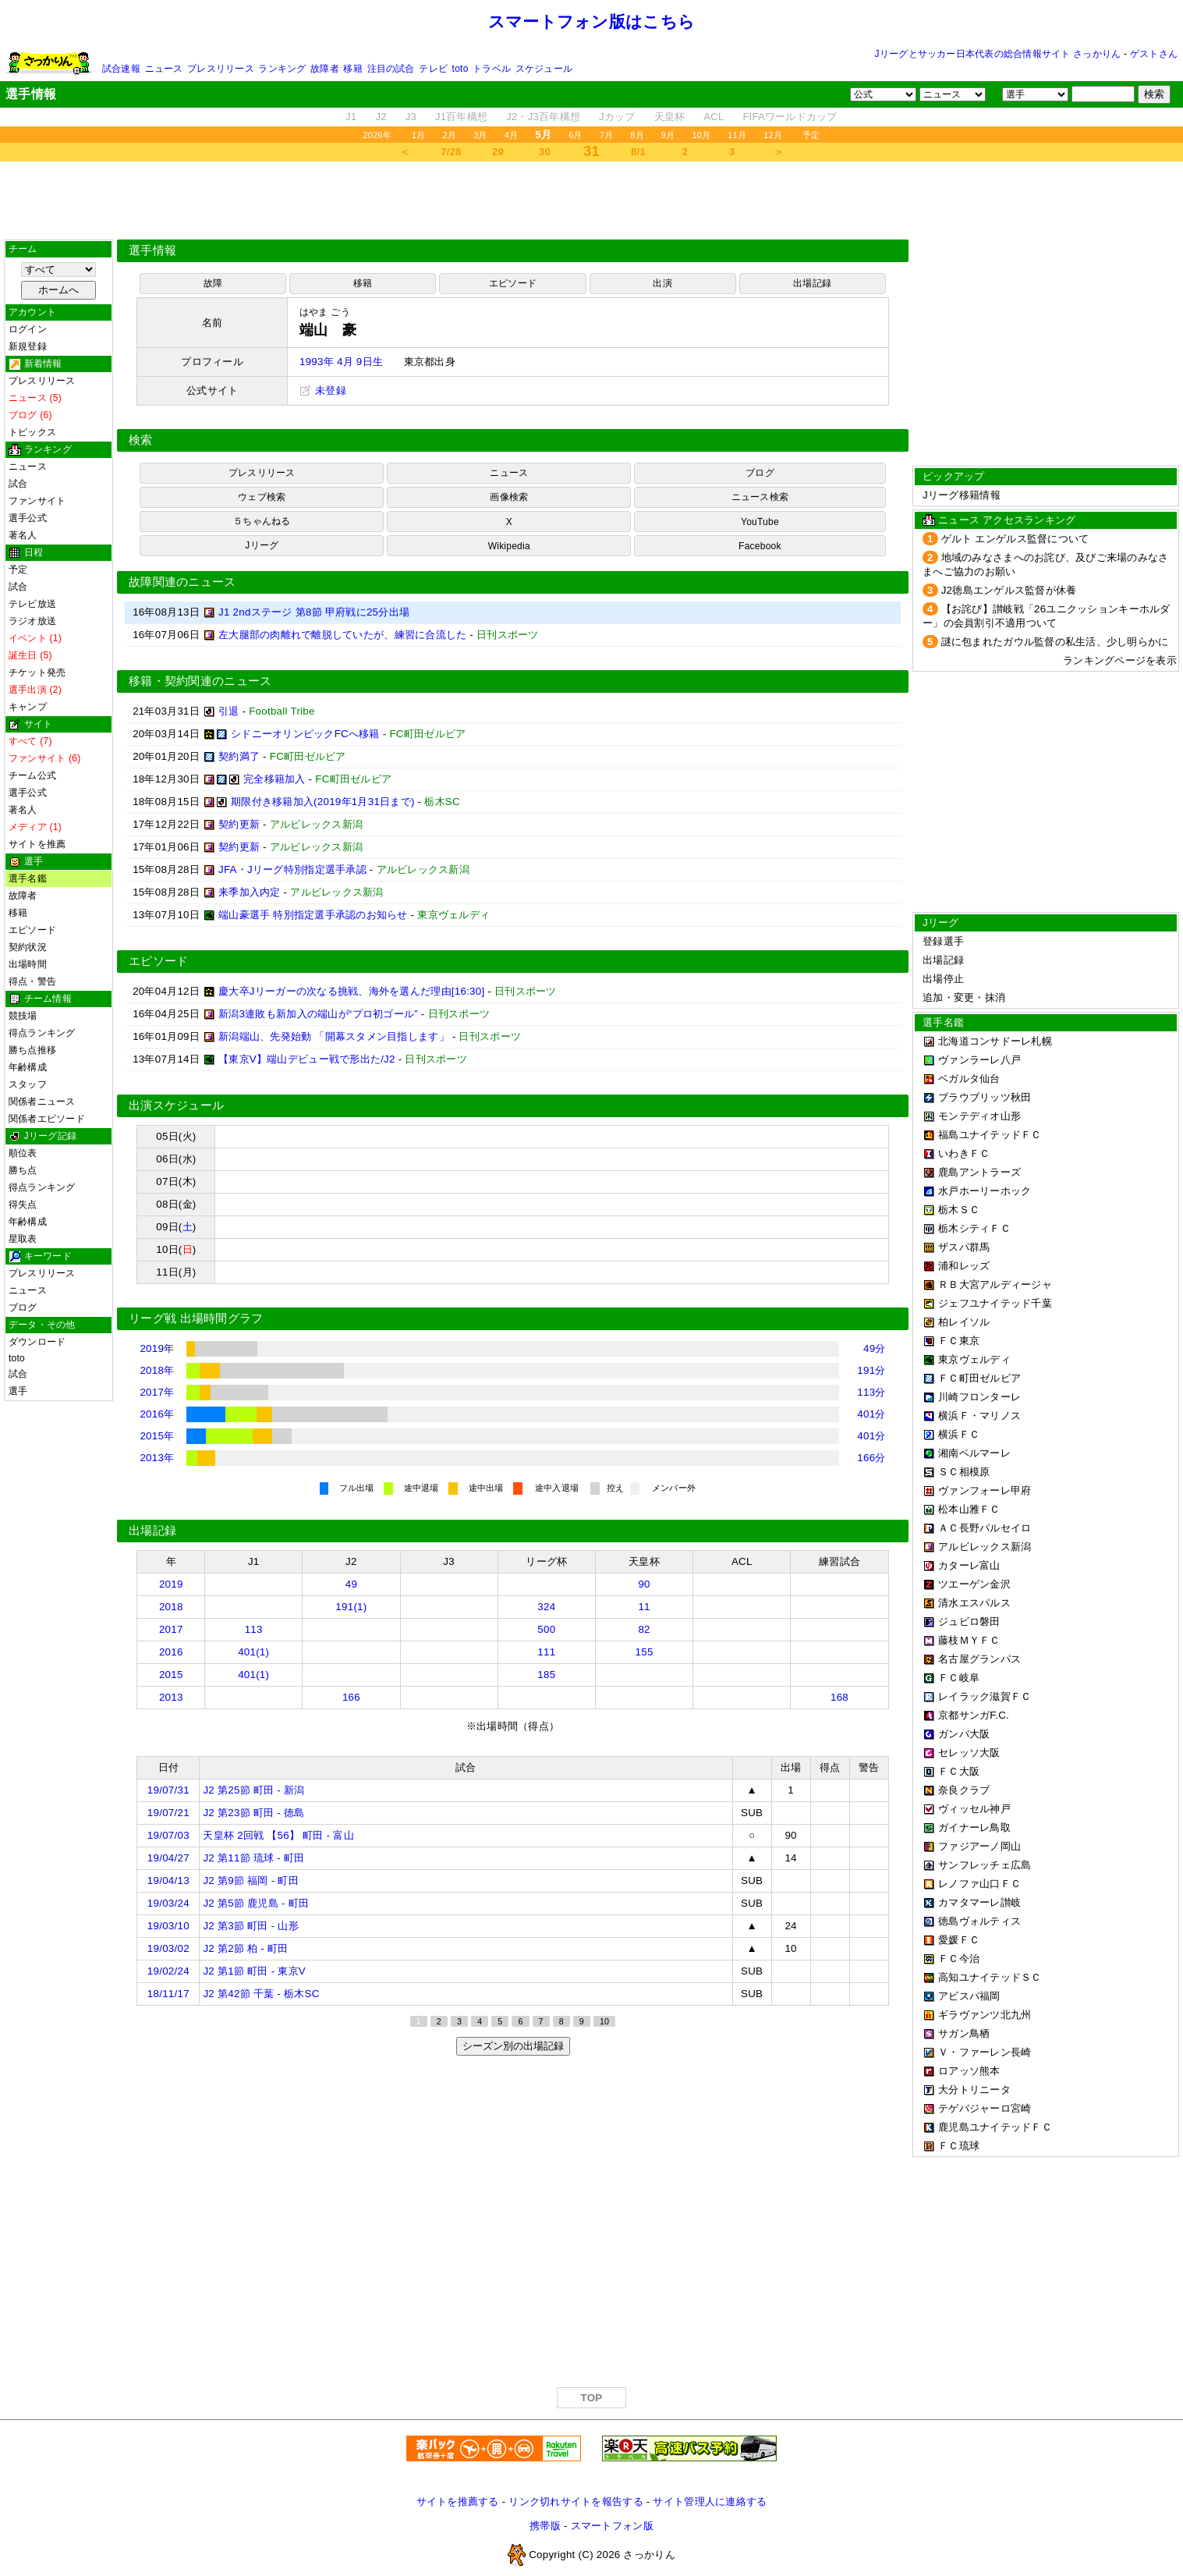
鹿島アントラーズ (979, 1172)
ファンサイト (37, 500)
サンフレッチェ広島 (984, 1865)
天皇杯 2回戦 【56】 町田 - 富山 (278, 1835)
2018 (171, 1607)
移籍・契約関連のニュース (200, 681)
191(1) (351, 1607)
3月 (480, 135)
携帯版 (545, 2526)
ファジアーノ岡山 (979, 1846)
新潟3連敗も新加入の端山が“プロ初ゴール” (318, 1014)
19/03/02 (168, 1948)
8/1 (638, 152)
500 (546, 1629)
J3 (411, 116)
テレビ (433, 68)
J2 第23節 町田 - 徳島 (253, 1812)
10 (604, 2021)
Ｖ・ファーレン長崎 (984, 2052)
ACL (713, 116)
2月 (450, 135)
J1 (350, 116)
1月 (419, 135)
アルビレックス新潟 (984, 1546)
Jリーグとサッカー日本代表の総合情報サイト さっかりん (998, 53)
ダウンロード (37, 1341)
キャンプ (28, 706)
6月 (575, 135)
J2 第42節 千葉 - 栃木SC (261, 1993)
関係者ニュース (42, 1101)
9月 (668, 135)
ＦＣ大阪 (958, 1771)
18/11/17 (168, 1993)
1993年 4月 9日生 (341, 361)
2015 (171, 1674)
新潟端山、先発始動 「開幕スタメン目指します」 (333, 1036)
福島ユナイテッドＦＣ (990, 1135)
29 (498, 152)
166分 (871, 1458)
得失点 (23, 1204)
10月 (701, 135)
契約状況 (28, 947)
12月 (772, 135)
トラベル (492, 68)
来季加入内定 (249, 892)
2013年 (157, 1458)
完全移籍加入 (274, 779)
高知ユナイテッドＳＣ (990, 1977)
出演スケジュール (176, 1105)
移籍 (352, 68)
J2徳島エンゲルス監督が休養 (1009, 590)
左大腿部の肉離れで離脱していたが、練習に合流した (342, 634)
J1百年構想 (461, 116)
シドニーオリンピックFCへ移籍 (305, 734)
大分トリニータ (974, 2089)
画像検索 (509, 496)
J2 (381, 116)
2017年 (157, 1392)
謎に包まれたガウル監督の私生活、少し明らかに (1055, 642)
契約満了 (239, 756)
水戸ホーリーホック (984, 1191)
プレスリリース (220, 68)
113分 (871, 1392)
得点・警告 (32, 981)
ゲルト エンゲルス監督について (1015, 539)
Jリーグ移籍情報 (962, 495)
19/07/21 (168, 1812)
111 (546, 1652)
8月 (637, 135)
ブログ (23, 1307)
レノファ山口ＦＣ (979, 1883)
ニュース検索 (759, 496)
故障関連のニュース (182, 582)
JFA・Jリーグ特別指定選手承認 (292, 869)
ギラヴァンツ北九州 (984, 2015)
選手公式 (28, 518)
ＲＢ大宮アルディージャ (995, 1284)
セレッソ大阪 (969, 1752)
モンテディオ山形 (979, 1116)
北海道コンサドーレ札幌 (995, 1041)
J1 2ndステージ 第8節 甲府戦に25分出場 (313, 612)
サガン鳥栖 (964, 2033)
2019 (171, 1584)
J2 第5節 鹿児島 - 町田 (256, 1903)
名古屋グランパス (979, 1659)
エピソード (32, 929)
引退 (228, 711)
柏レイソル (964, 1322)
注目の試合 (391, 68)
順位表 (23, 1153)
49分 (874, 1348)
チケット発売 (37, 672)
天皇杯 (669, 116)
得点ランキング (42, 1032)
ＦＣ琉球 (958, 2146)
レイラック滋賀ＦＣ (984, 1696)
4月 (512, 135)
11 (644, 1607)
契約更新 (239, 824)
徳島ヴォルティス (979, 1921)
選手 (18, 1391)
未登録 (322, 390)
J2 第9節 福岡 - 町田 (250, 1880)
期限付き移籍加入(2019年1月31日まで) (323, 801)
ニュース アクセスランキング (1006, 520)
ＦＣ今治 (958, 1958)
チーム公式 (32, 775)
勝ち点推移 (32, 1050)
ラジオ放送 (32, 621)
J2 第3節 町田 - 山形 (250, 1926)
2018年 (157, 1370)
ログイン (28, 329)
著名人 (23, 535)
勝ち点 (23, 1170)
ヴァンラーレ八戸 (979, 1060)
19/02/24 (168, 1971)
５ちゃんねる (261, 521)
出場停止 (943, 979)
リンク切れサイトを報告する (575, 2501)
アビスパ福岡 (969, 1996)
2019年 (157, 1348)
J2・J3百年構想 (543, 116)
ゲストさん (1154, 53)
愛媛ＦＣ (958, 1940)
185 (546, 1674)
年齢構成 (28, 1067)
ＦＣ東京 (958, 1341)
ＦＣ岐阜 (958, 1678)
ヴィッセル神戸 (974, 1809)
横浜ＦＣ (958, 1434)
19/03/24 (168, 1903)
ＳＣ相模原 (964, 1472)
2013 (171, 1697)
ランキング (282, 68)
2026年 (377, 135)
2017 (171, 1629)
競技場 (23, 1015)
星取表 (23, 1238)
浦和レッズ (964, 1266)
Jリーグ (261, 545)
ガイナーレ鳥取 (974, 1827)
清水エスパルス (974, 1603)
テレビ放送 (32, 603)
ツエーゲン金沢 (974, 1584)
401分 (871, 1414)
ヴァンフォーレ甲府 (984, 1490)
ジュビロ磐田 (969, 1621)
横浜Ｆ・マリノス (979, 1415)
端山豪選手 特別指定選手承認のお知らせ (313, 915)
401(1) (253, 1652)
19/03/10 (168, 1926)
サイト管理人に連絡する (710, 2501)
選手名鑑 (28, 878)
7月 (607, 135)
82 (644, 1629)
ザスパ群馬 (964, 1247)
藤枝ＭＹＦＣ (969, 1640)
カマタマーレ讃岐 (979, 1902)
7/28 (451, 152)
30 (545, 152)
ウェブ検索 (261, 496)
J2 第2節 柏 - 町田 (245, 1948)
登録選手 (943, 941)
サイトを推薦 (37, 844)
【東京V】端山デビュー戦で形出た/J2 (306, 1059)
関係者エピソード (47, 1118)
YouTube (760, 521)
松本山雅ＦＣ (969, 1509)
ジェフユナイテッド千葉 (995, 1303)
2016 (171, 1652)
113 (254, 1629)
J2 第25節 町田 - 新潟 (253, 1790)
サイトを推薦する (457, 2501)
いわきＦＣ (964, 1153)
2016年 (157, 1414)
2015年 (157, 1436)
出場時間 (28, 964)
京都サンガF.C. (973, 1715)
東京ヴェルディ (974, 1359)
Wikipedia (509, 546)
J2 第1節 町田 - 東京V (254, 1971)
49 (351, 1584)
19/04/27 (168, 1858)
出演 (662, 283)
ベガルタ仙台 (969, 1078)
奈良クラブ (964, 1790)
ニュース (164, 68)
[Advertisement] (592, 200)
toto (460, 68)
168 (839, 1697)
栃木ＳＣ (958, 1209)
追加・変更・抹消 (964, 997)
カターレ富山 (969, 1565)
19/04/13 (168, 1880)
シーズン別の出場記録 (513, 2046)
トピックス (32, 432)
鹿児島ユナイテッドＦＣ (995, 2127)
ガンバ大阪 (964, 1734)
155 (644, 1652)
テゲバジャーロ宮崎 (984, 2108)
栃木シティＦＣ (974, 1228)
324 (546, 1607)
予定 (811, 135)
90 (644, 1584)
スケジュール (543, 68)
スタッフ (28, 1084)
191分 (871, 1370)
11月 (737, 135)
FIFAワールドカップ (789, 116)
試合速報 (121, 68)
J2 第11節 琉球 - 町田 (253, 1858)
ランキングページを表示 (1120, 660)
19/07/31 (168, 1790)
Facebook (759, 546)
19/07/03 (168, 1835)
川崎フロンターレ (979, 1397)
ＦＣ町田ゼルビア (979, 1378)
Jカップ (617, 116)
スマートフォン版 (612, 2526)
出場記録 (812, 283)
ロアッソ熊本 (969, 2071)
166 (351, 1697)
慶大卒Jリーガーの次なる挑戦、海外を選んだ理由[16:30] (351, 991)
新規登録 (28, 346)
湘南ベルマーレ (974, 1453)
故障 (213, 283)
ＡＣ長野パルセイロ (984, 1528)
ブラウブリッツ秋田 (984, 1097)
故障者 (324, 68)
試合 (18, 483)
